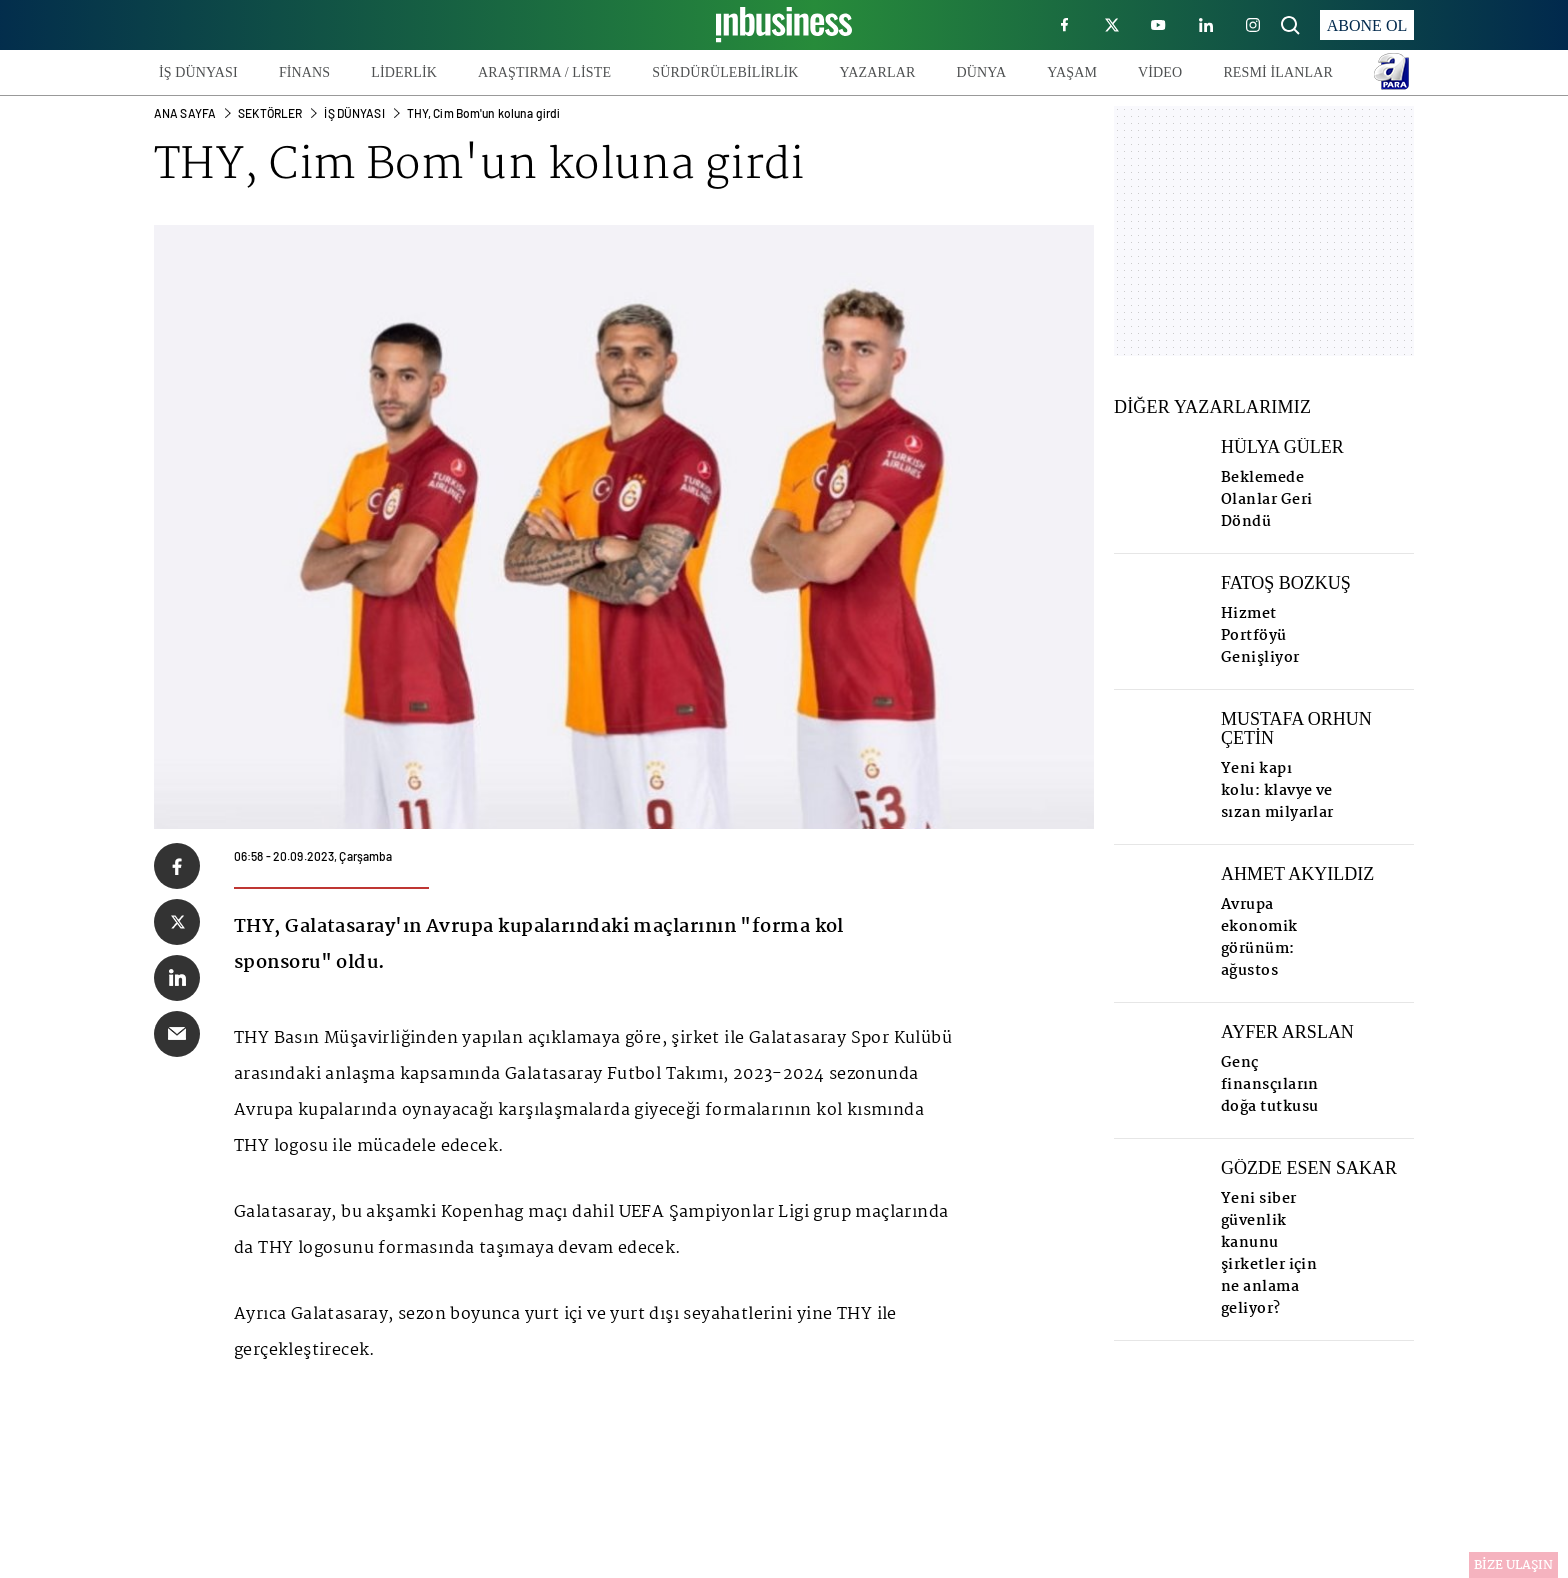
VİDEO (1160, 72)
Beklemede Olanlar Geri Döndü (1266, 500)
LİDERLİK (404, 72)
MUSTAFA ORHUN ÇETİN (1296, 729)
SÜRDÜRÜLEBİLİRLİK (725, 72)
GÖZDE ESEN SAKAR (1309, 1168)
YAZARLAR (878, 72)
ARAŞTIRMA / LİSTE (544, 72)
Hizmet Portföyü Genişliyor (1260, 636)
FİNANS (304, 72)
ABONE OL (1367, 25)
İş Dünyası (354, 113)
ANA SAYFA (185, 113)
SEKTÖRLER (270, 113)
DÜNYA (981, 72)
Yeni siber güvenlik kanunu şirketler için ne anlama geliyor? (1269, 1254)
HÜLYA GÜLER (1282, 447)
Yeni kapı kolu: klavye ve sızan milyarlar (1277, 791)
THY (199, 166)
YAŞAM (1072, 72)
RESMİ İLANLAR (1278, 72)
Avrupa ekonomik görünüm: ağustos (1259, 938)
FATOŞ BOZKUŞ (1286, 583)
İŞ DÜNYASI (198, 72)
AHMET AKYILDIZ (1297, 874)
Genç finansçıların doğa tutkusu (1270, 1085)
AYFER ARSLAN (1287, 1032)
